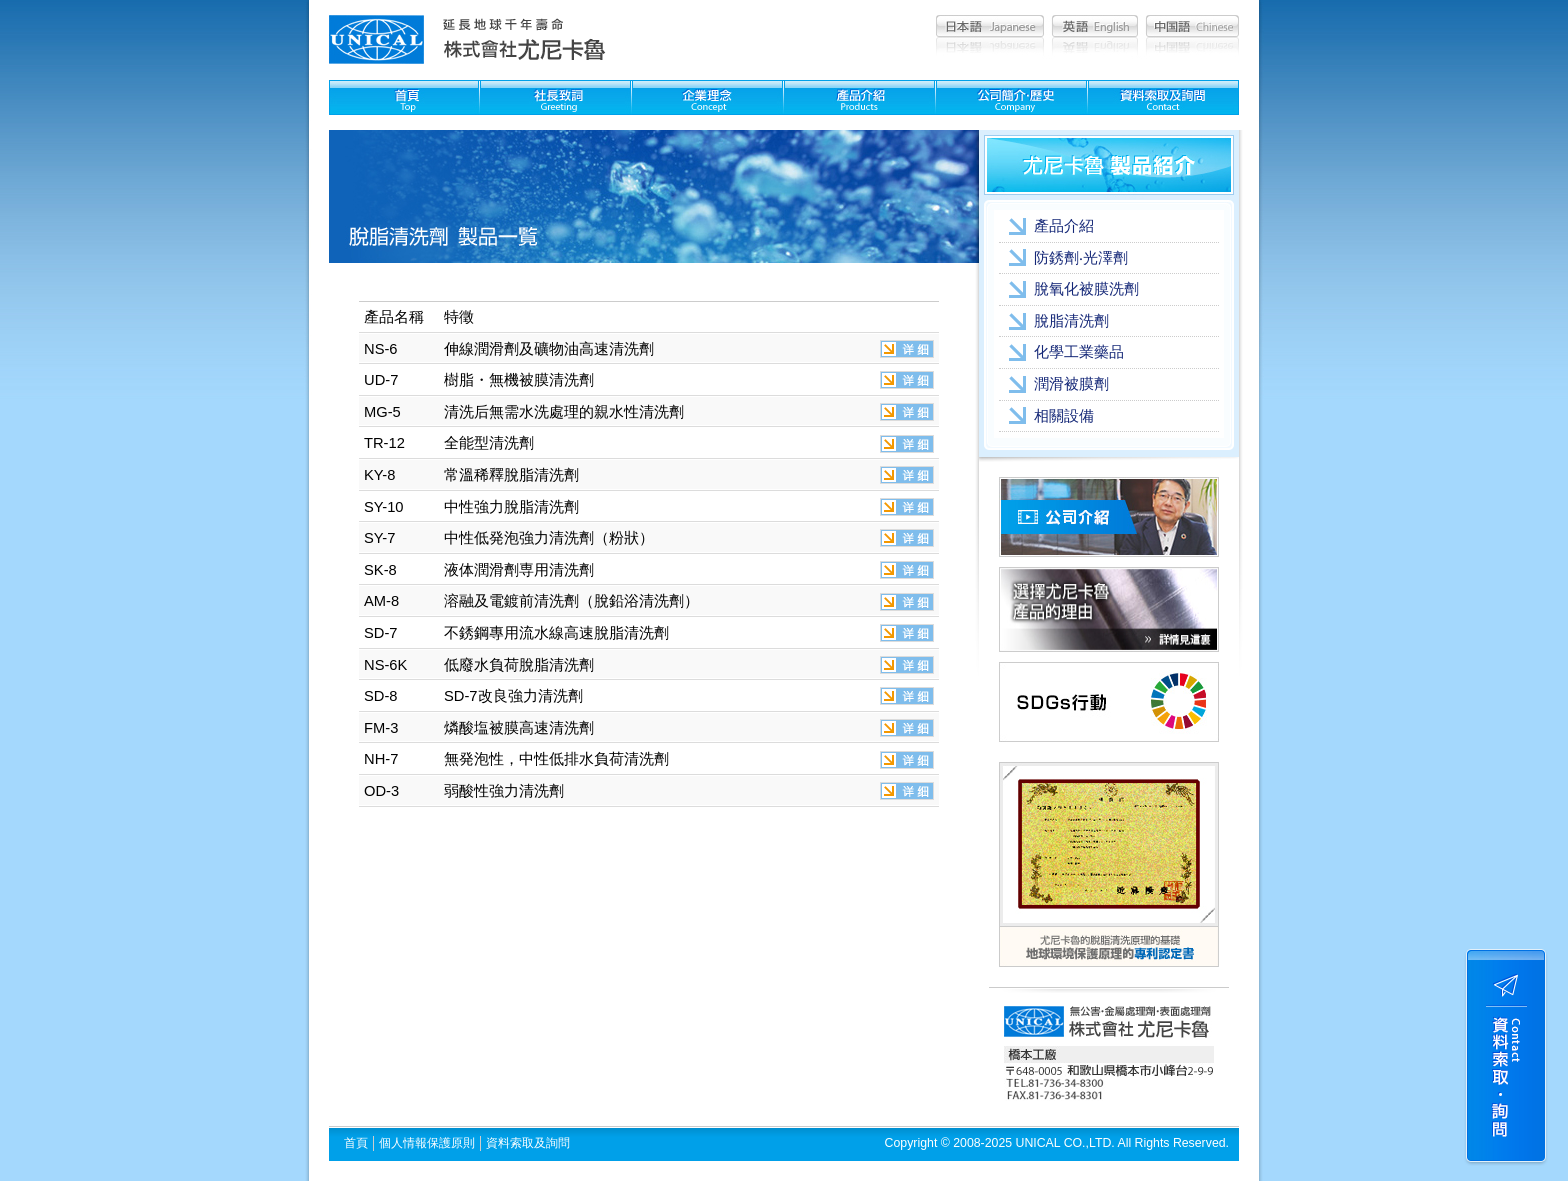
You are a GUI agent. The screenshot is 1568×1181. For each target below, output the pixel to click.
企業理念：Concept (707, 97)
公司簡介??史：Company (1011, 97)
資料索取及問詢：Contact (1163, 97)
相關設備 (1064, 416)
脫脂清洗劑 (1071, 321)
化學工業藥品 (1079, 352)
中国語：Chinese (1192, 26)
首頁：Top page (404, 97)
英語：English (1095, 26)
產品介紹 (1064, 226)
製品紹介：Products (859, 97)
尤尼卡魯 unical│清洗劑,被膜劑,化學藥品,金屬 (376, 39)
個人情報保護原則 (427, 1143)
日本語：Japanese (990, 26)
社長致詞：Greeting (555, 97)
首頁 (356, 1143)
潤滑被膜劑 (1071, 384)
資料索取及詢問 (528, 1143)
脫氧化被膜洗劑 (1086, 289)
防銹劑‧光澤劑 (1081, 258)
